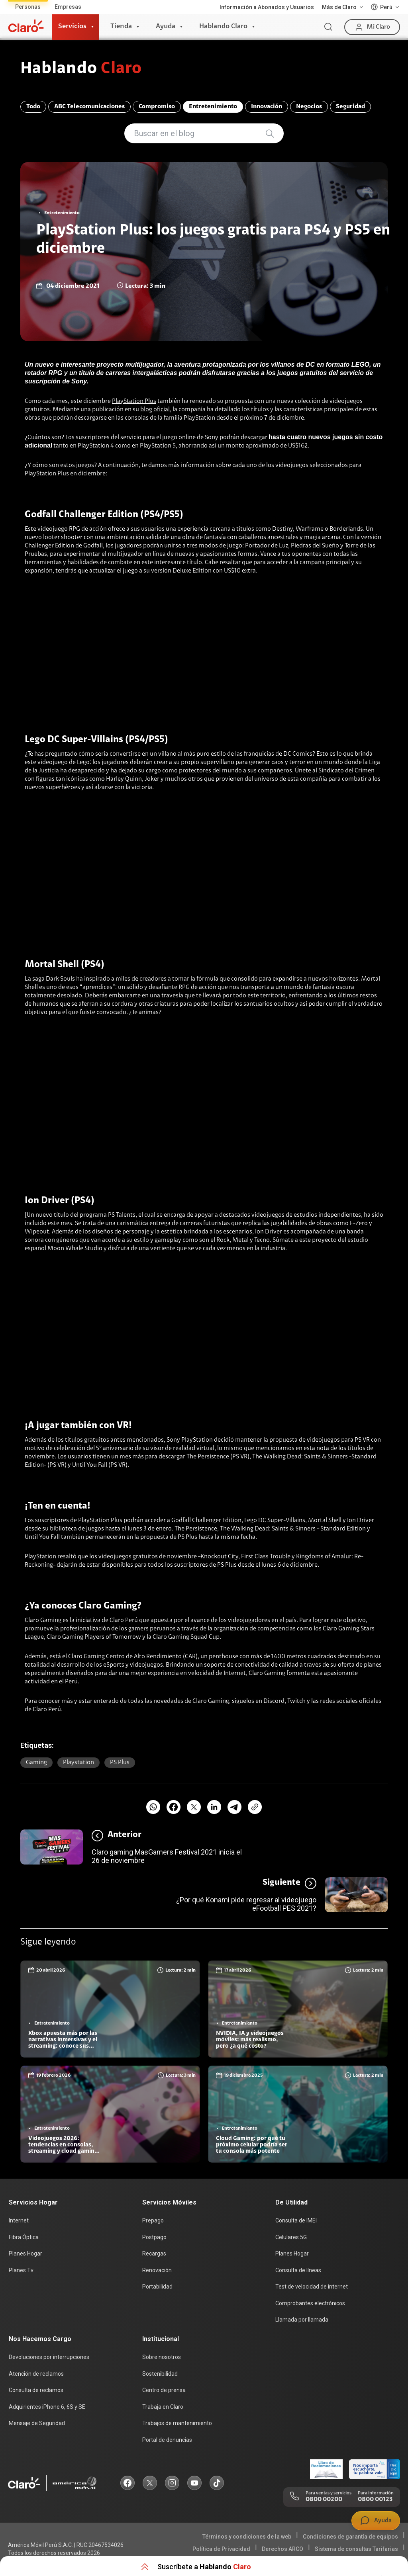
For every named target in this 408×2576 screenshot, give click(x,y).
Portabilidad (157, 2286)
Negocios (309, 107)
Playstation (78, 1762)
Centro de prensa (164, 2390)
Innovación (266, 107)
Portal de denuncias (167, 2440)
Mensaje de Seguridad (37, 2423)
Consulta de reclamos (36, 2390)
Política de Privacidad (221, 2549)
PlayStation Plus (134, 401)
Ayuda (165, 26)
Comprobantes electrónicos (310, 2303)
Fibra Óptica (24, 2237)
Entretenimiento (213, 107)
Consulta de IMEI (296, 2220)
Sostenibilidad (160, 2374)
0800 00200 (324, 2499)
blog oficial (155, 410)
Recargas (154, 2253)
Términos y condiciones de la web (246, 2536)
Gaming (36, 1762)
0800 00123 (375, 2499)
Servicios (72, 26)
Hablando (81, 69)
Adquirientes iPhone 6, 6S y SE (47, 2407)
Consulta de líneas (298, 2270)
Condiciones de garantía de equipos (350, 2536)
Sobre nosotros (161, 2357)
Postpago (154, 2237)
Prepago (153, 2220)
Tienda (121, 26)
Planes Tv (21, 2270)
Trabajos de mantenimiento (177, 2423)
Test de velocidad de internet (311, 2286)
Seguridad (350, 107)
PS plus (119, 1762)
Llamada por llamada (301, 2319)
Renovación (157, 2270)
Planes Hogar (25, 2253)
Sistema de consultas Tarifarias (356, 2549)
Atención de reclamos (36, 2374)
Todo (33, 107)
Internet (19, 2220)
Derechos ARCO (282, 2549)
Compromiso (157, 107)
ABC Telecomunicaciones (89, 107)
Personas (28, 7)
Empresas (68, 7)
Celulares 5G (291, 2237)
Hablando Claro (223, 26)
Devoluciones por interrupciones (49, 2357)
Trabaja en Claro (162, 2407)
